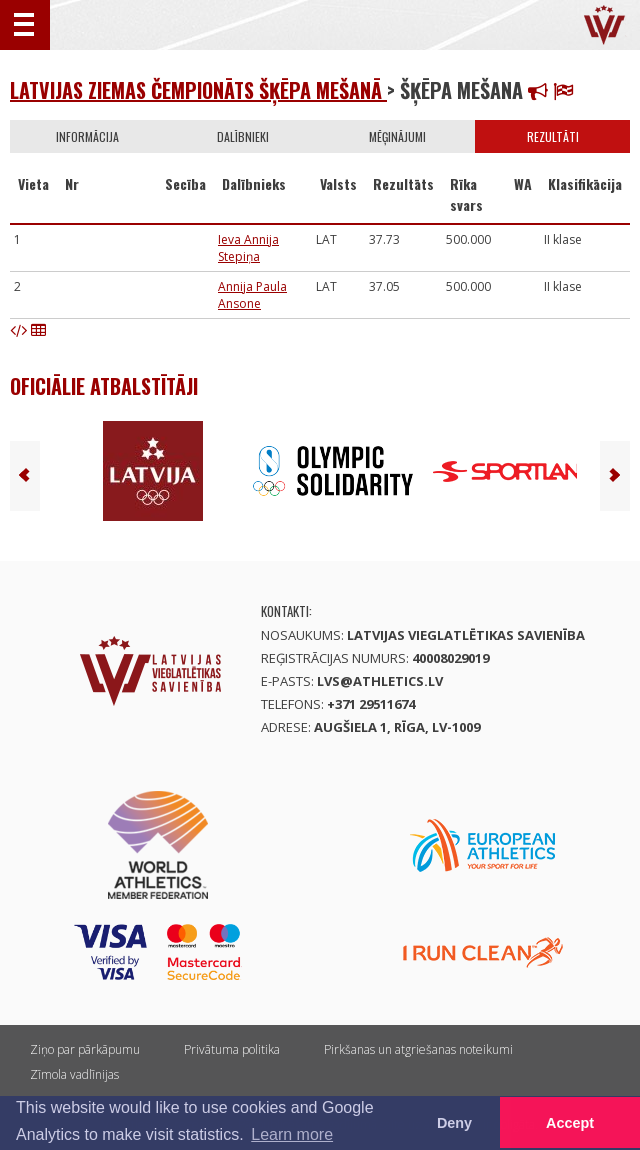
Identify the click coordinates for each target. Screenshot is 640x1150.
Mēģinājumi (397, 136)
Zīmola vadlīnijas (74, 1074)
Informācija (87, 136)
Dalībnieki (243, 136)
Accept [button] (570, 1123)
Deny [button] (454, 1123)
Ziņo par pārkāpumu (85, 1049)
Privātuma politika (232, 1049)
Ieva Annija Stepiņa (248, 248)
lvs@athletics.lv (380, 681)
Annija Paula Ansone (252, 295)
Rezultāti (553, 136)
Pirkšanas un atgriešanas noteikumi (418, 1049)
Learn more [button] (292, 1134)
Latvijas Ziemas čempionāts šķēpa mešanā (198, 90)
